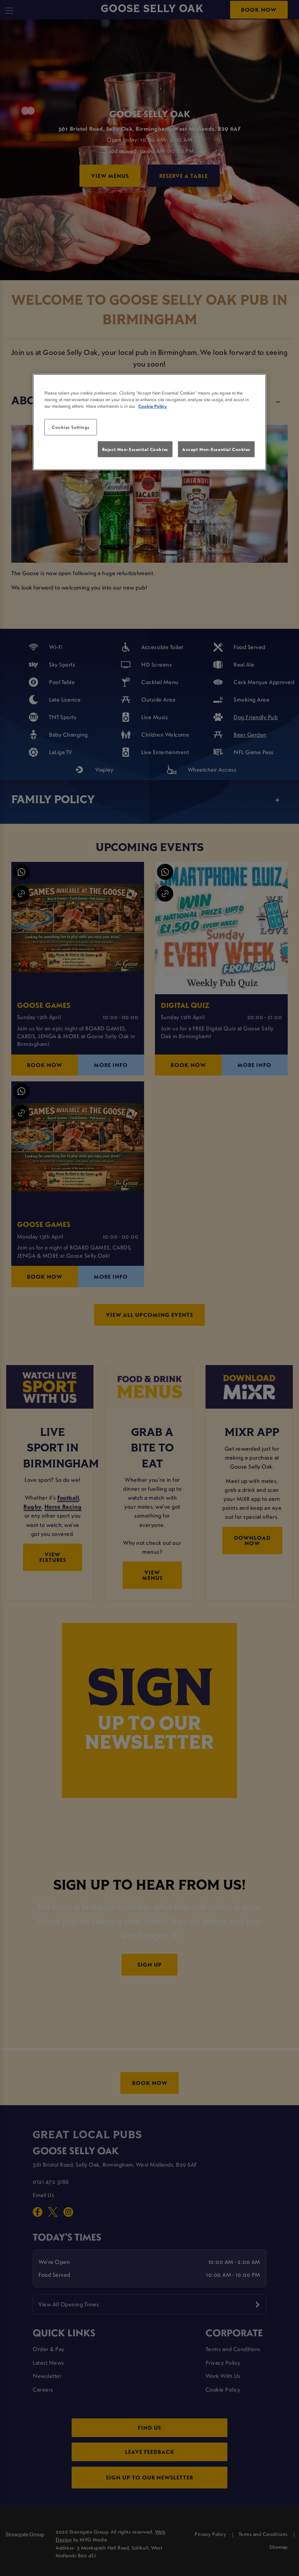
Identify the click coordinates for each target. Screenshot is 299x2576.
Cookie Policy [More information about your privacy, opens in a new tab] (152, 406)
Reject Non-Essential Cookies (135, 449)
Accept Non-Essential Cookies (216, 449)
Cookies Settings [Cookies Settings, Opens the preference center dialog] (71, 427)
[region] (149, 422)
